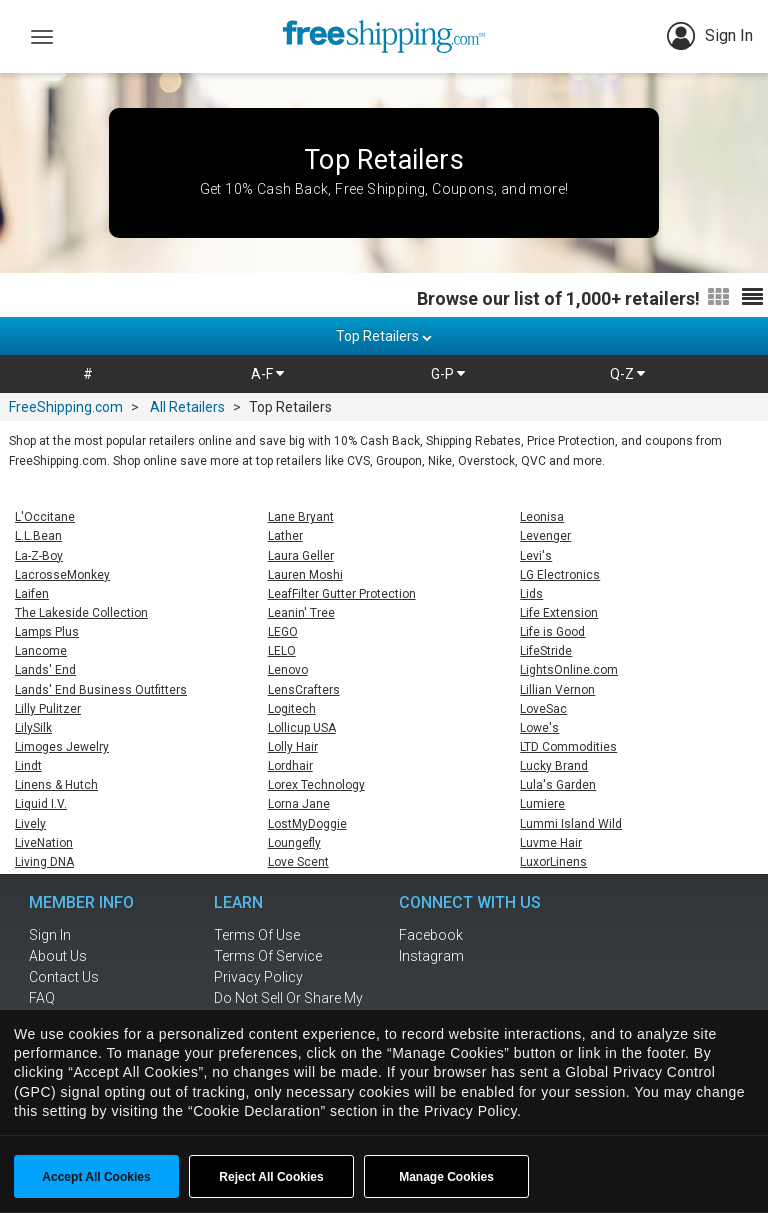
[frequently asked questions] (94, 998)
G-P (448, 374)
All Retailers (187, 407)
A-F (267, 374)
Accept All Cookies (96, 1177)
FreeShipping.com (66, 407)
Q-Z (627, 374)
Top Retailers (384, 336)
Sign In (710, 36)
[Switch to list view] (752, 298)
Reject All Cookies (271, 1177)
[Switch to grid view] (718, 298)
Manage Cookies (446, 1177)
